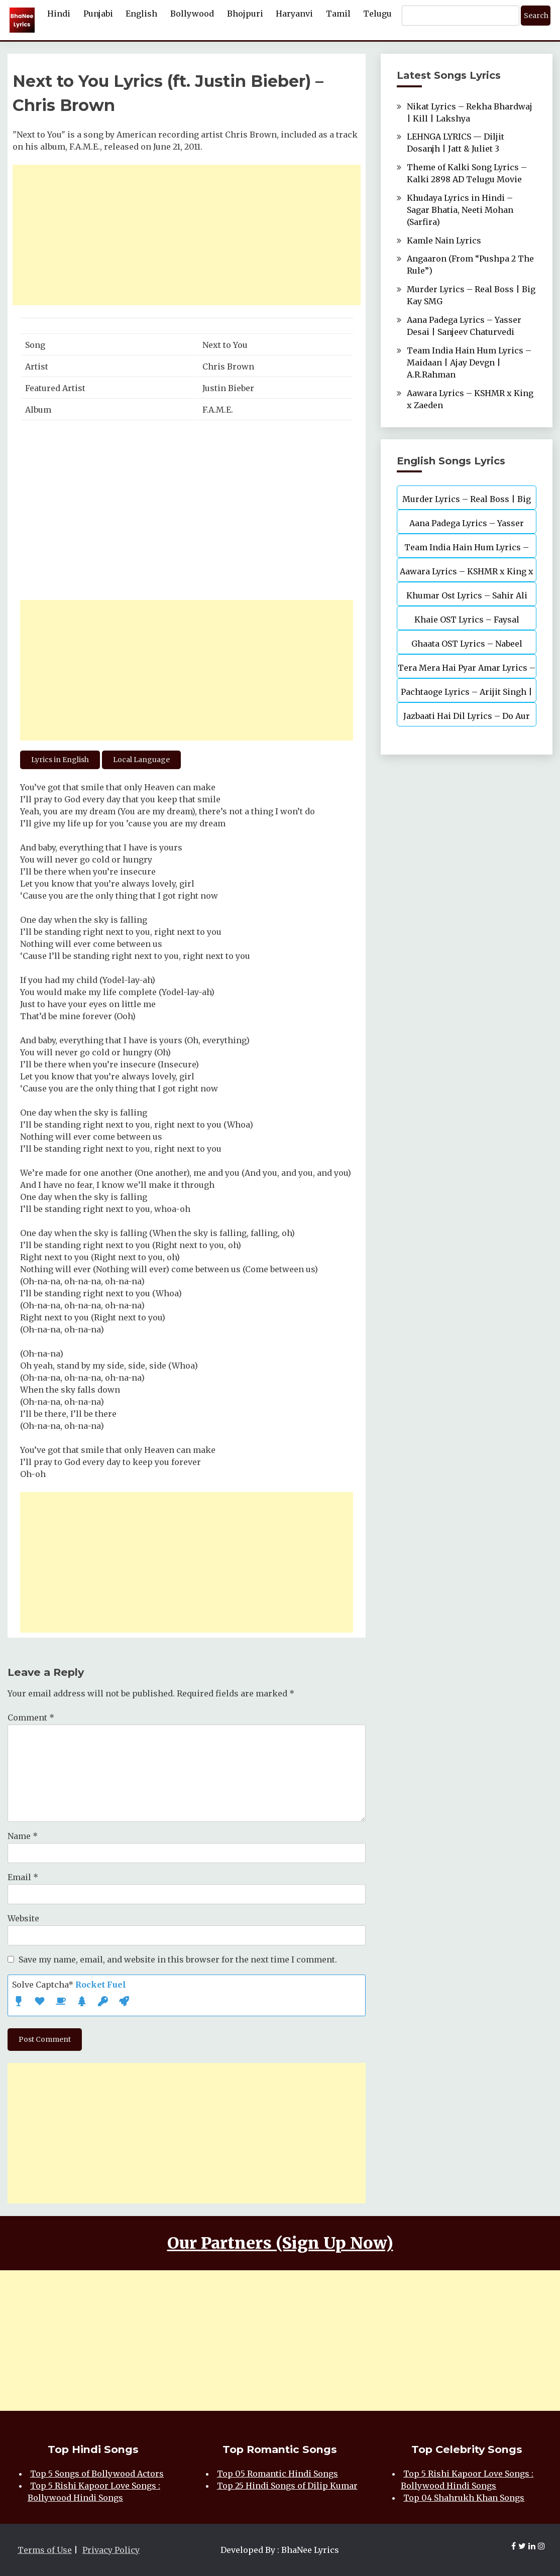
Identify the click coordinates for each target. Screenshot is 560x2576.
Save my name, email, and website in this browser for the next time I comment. (178, 1959)
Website (23, 1918)
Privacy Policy (111, 2550)
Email (23, 1877)
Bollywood (192, 14)
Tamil (338, 14)
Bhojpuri (245, 14)
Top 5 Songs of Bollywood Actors (97, 2474)
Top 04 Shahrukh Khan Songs (463, 2498)
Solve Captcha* (69, 1985)
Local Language (141, 759)
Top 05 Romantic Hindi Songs (277, 2474)
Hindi (58, 14)
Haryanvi (294, 14)
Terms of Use (45, 2550)
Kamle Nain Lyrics (444, 240)
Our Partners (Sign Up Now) (280, 2243)
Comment (31, 1717)
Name (23, 1836)
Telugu (377, 14)
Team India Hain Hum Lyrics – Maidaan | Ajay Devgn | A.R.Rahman (469, 362)
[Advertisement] (187, 235)
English (141, 14)
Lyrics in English (60, 759)
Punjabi (98, 14)
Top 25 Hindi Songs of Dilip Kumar (287, 2486)
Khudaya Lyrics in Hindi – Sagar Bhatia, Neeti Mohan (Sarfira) (460, 210)
